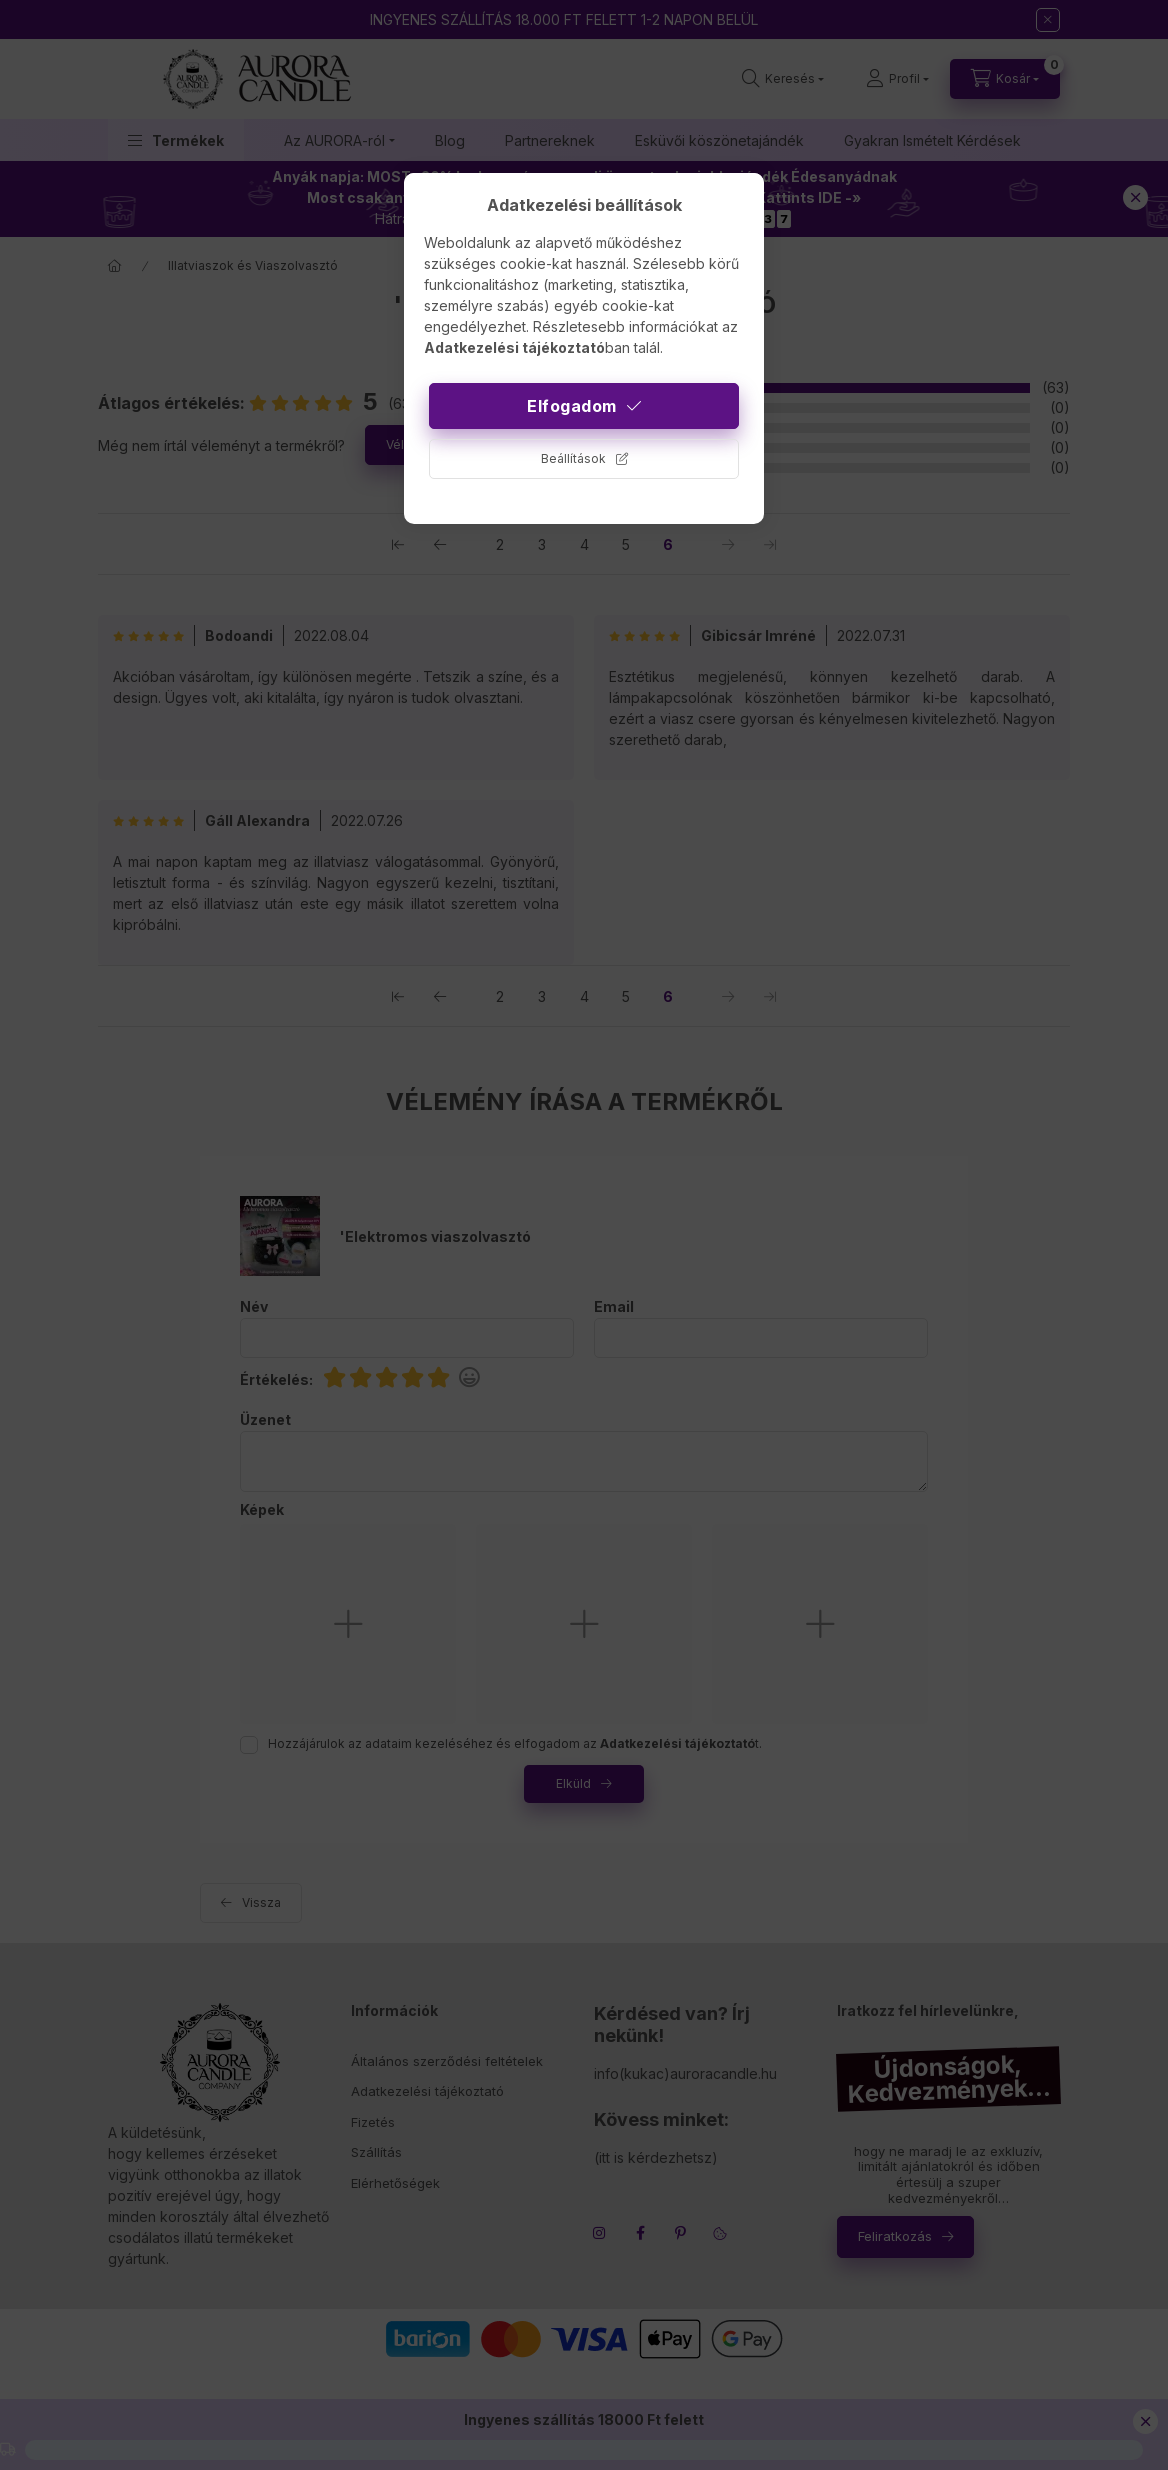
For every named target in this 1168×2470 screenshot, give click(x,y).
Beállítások (573, 458)
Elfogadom (572, 406)
